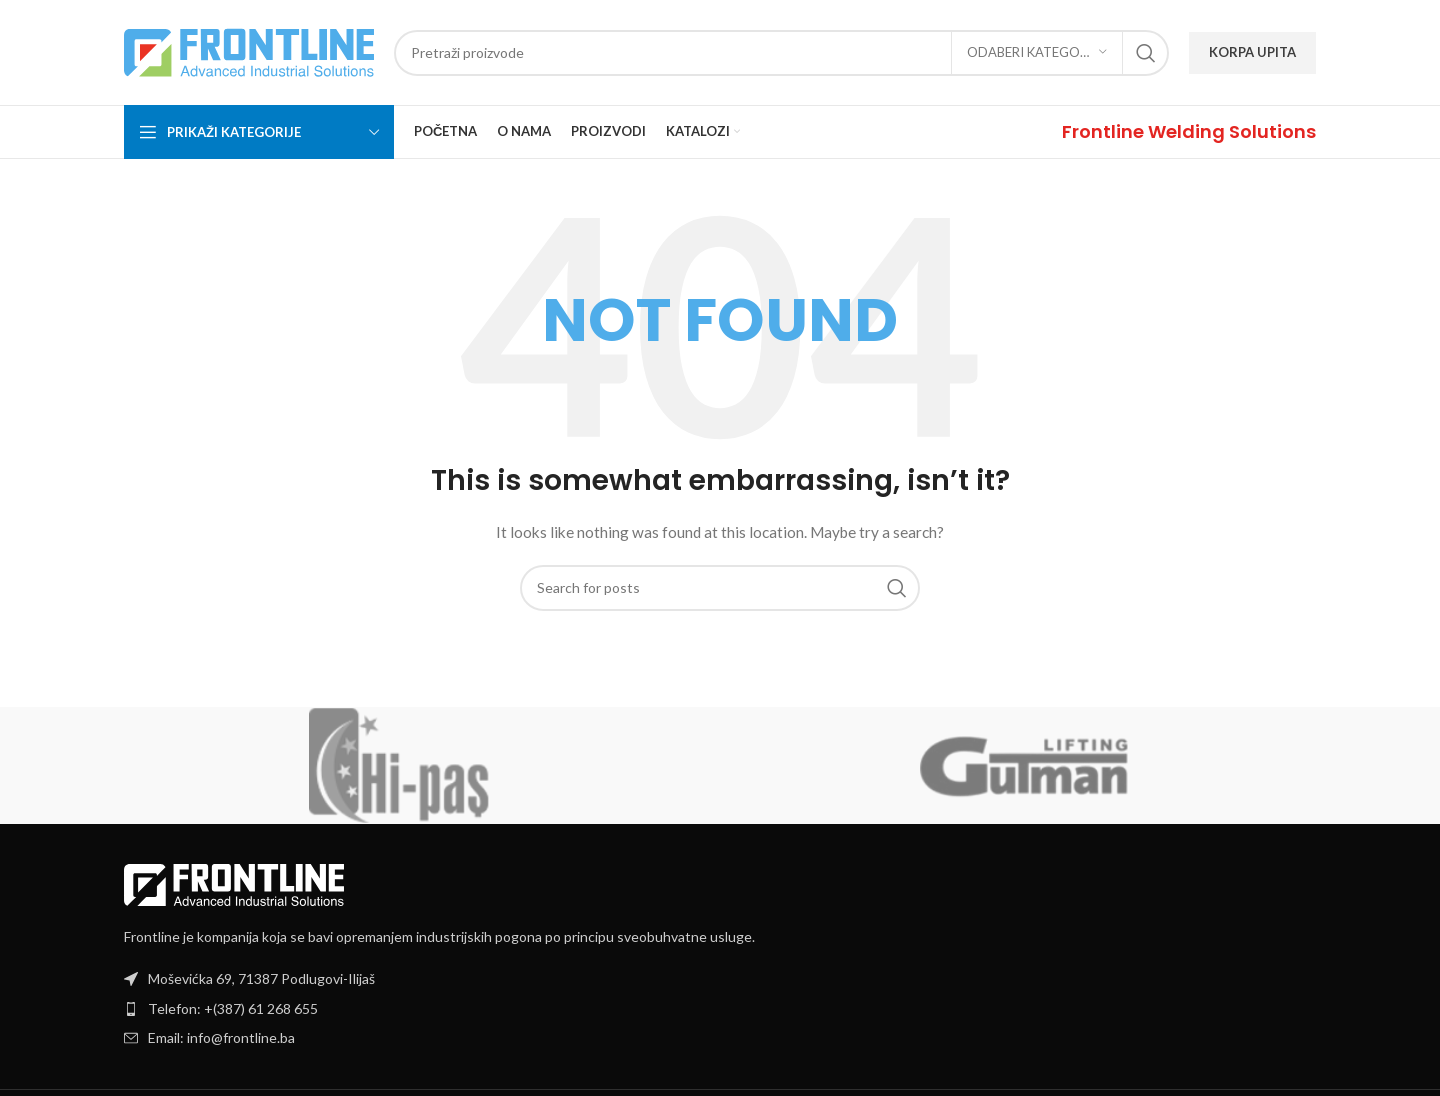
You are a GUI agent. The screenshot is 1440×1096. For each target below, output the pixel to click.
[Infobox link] (1189, 131)
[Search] (781, 53)
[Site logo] (249, 50)
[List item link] (720, 1009)
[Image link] (234, 882)
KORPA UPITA (1252, 52)
